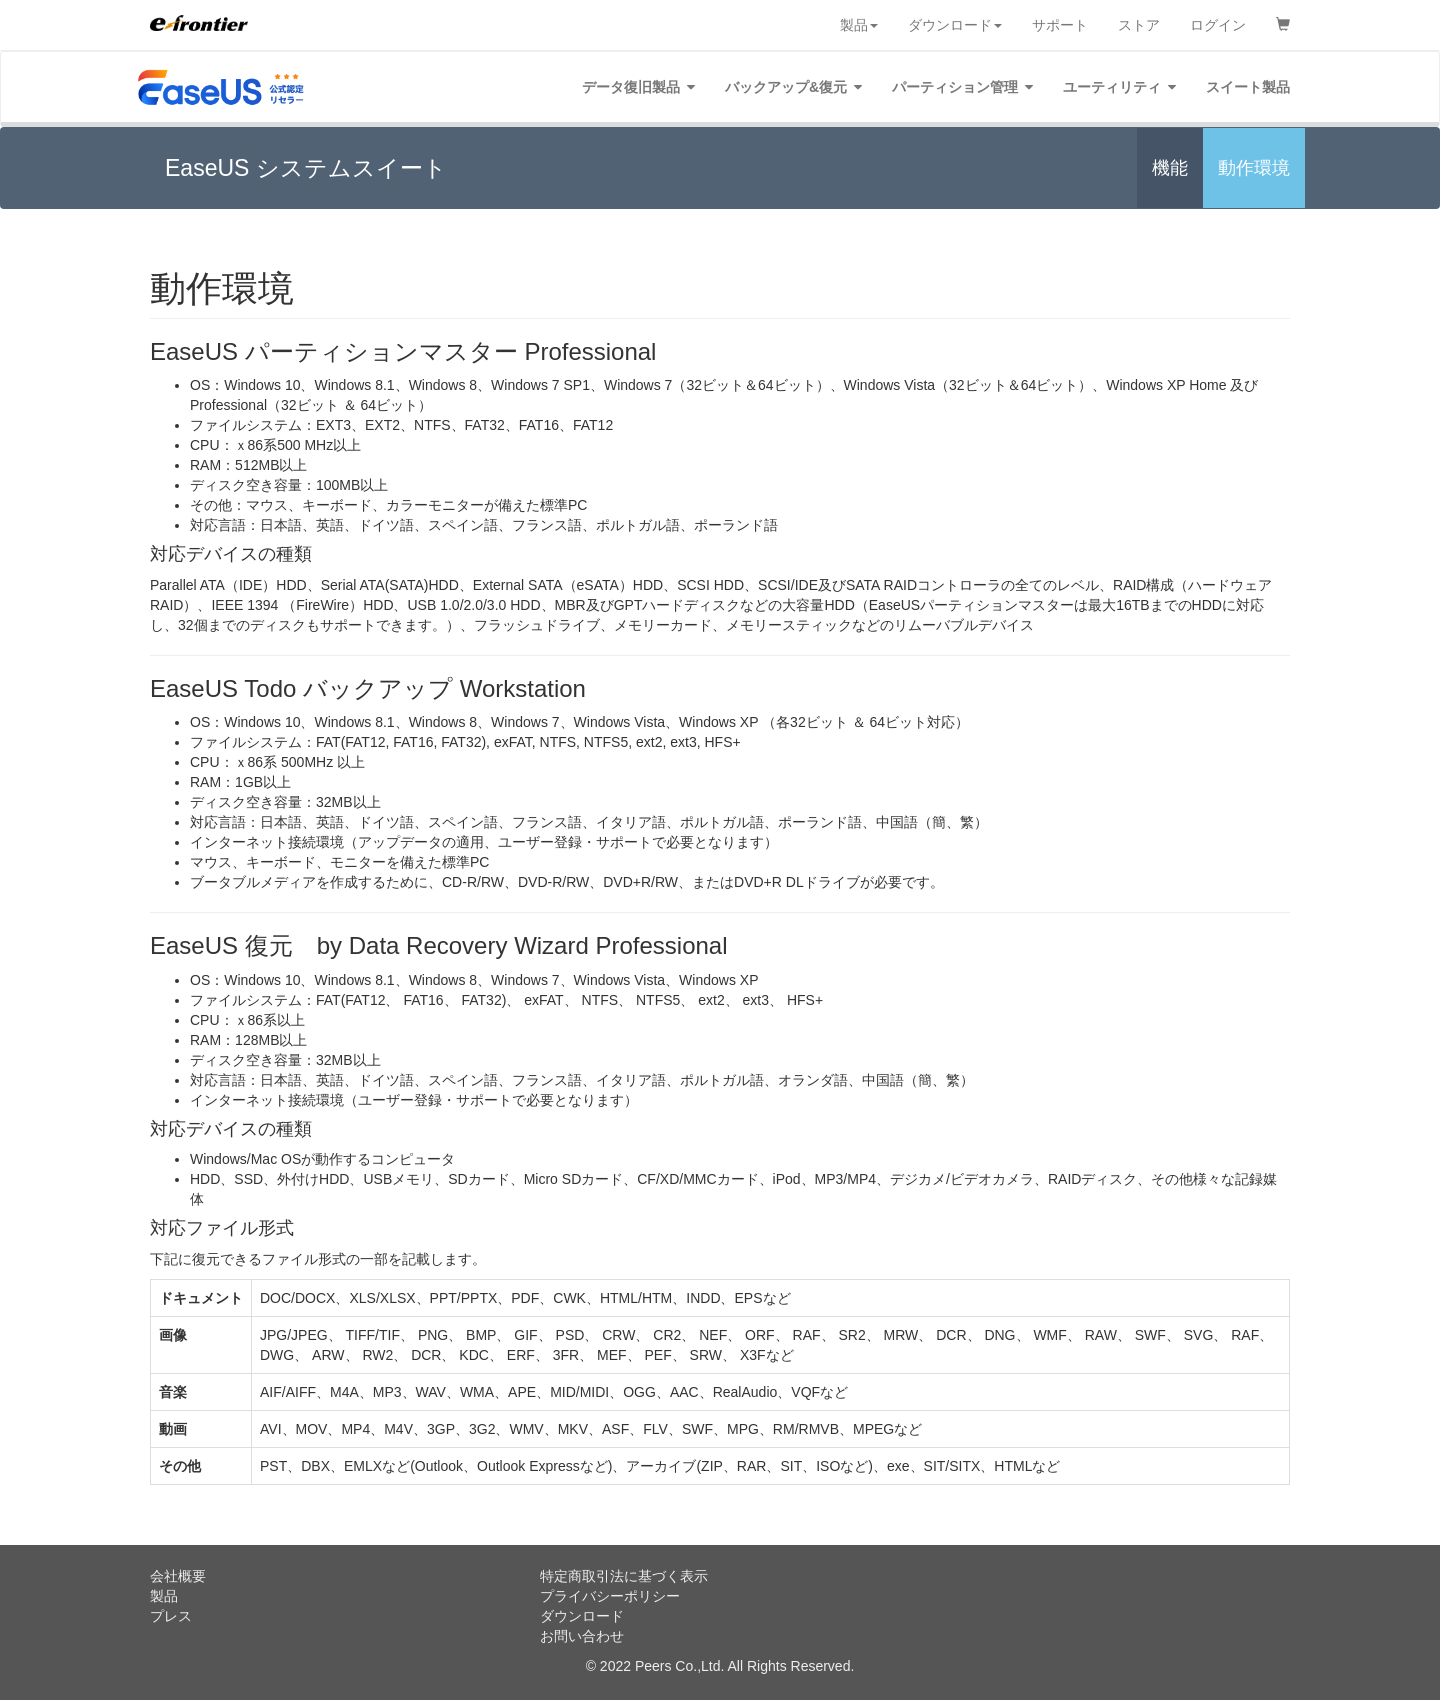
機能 (1170, 168)
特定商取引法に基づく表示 (624, 1576)
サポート (1060, 25)
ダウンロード (955, 25)
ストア (1139, 25)
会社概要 (178, 1576)
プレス (171, 1616)
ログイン (1218, 25)
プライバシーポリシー (610, 1596)
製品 (859, 25)
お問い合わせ (582, 1636)
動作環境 (1254, 168)
